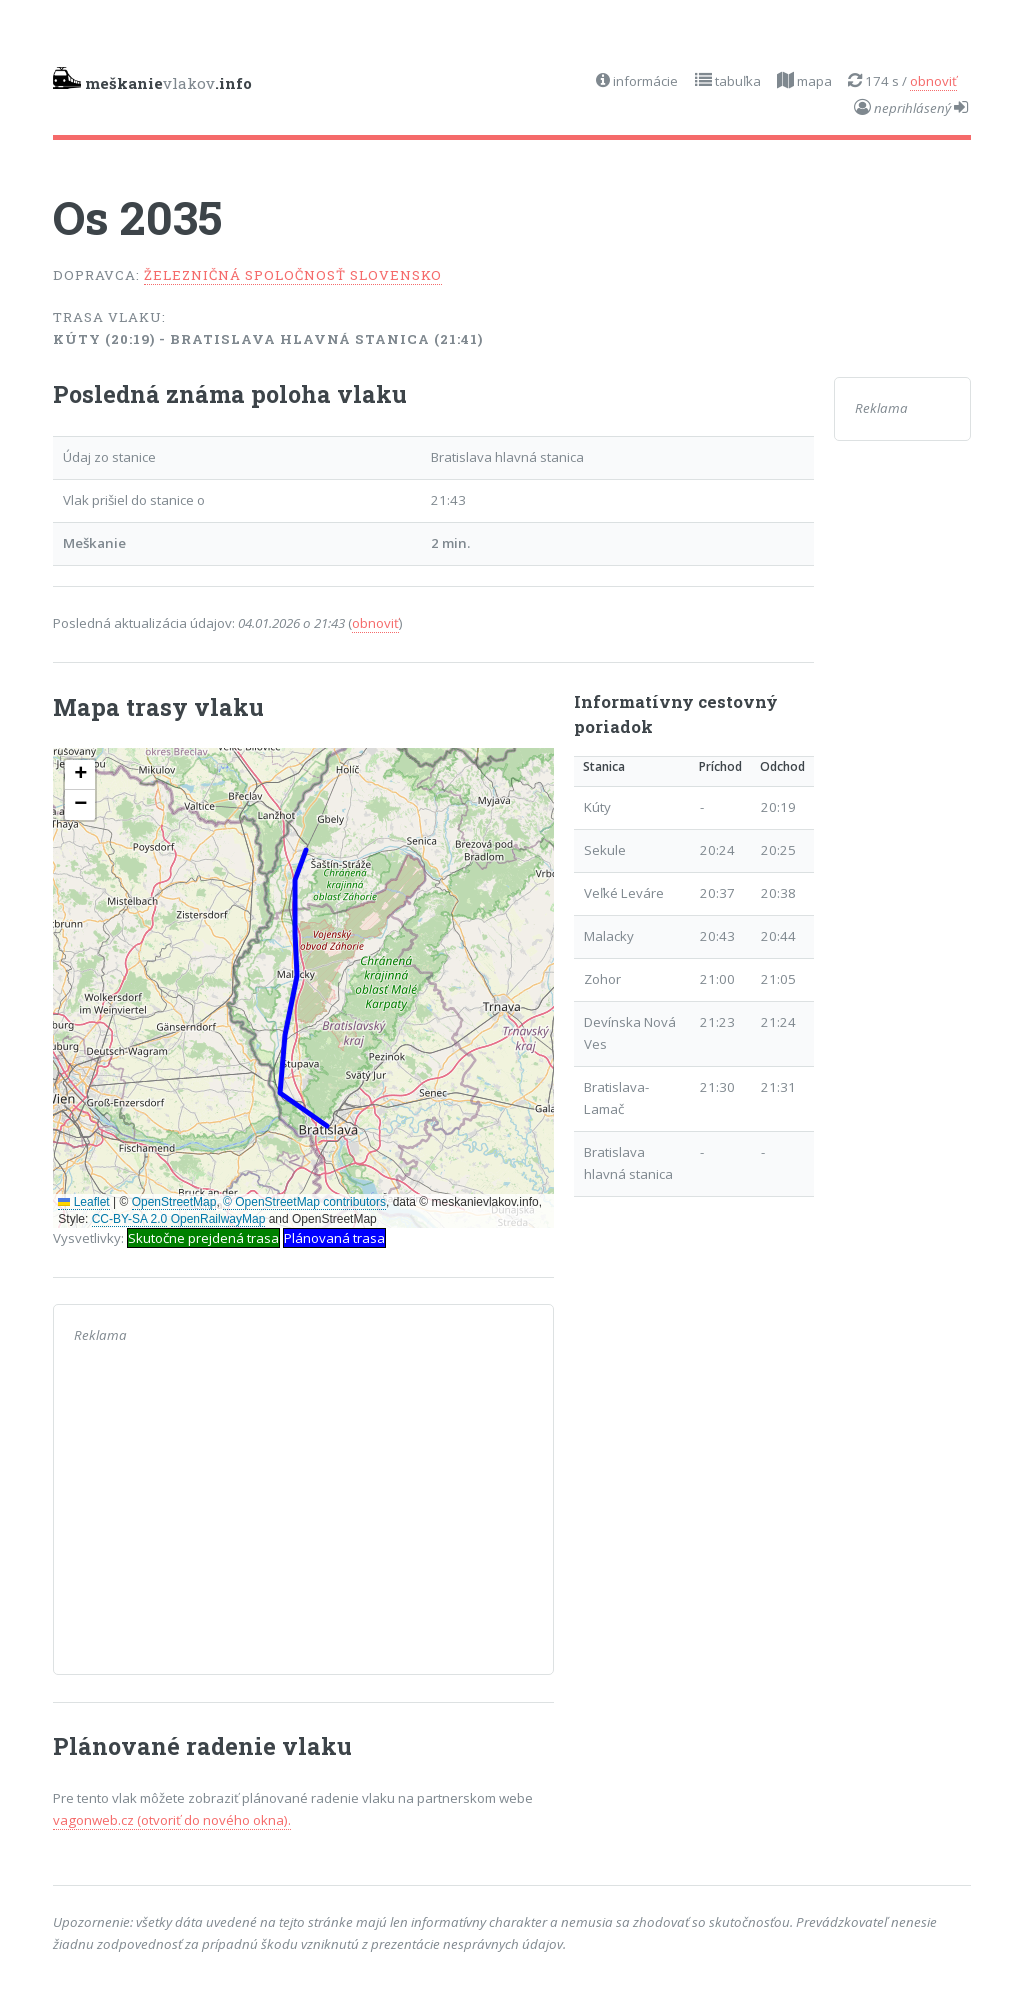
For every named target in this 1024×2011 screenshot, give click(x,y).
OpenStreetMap (174, 1202)
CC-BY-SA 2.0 (130, 1219)
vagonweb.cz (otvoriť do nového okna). (172, 1820)
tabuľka (736, 81)
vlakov (152, 80)
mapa (813, 81)
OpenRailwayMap (218, 1219)
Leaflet (83, 1202)
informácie (644, 81)
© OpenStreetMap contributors (304, 1202)
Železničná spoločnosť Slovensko (293, 275)
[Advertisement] (303, 1514)
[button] (80, 775)
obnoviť (933, 81)
